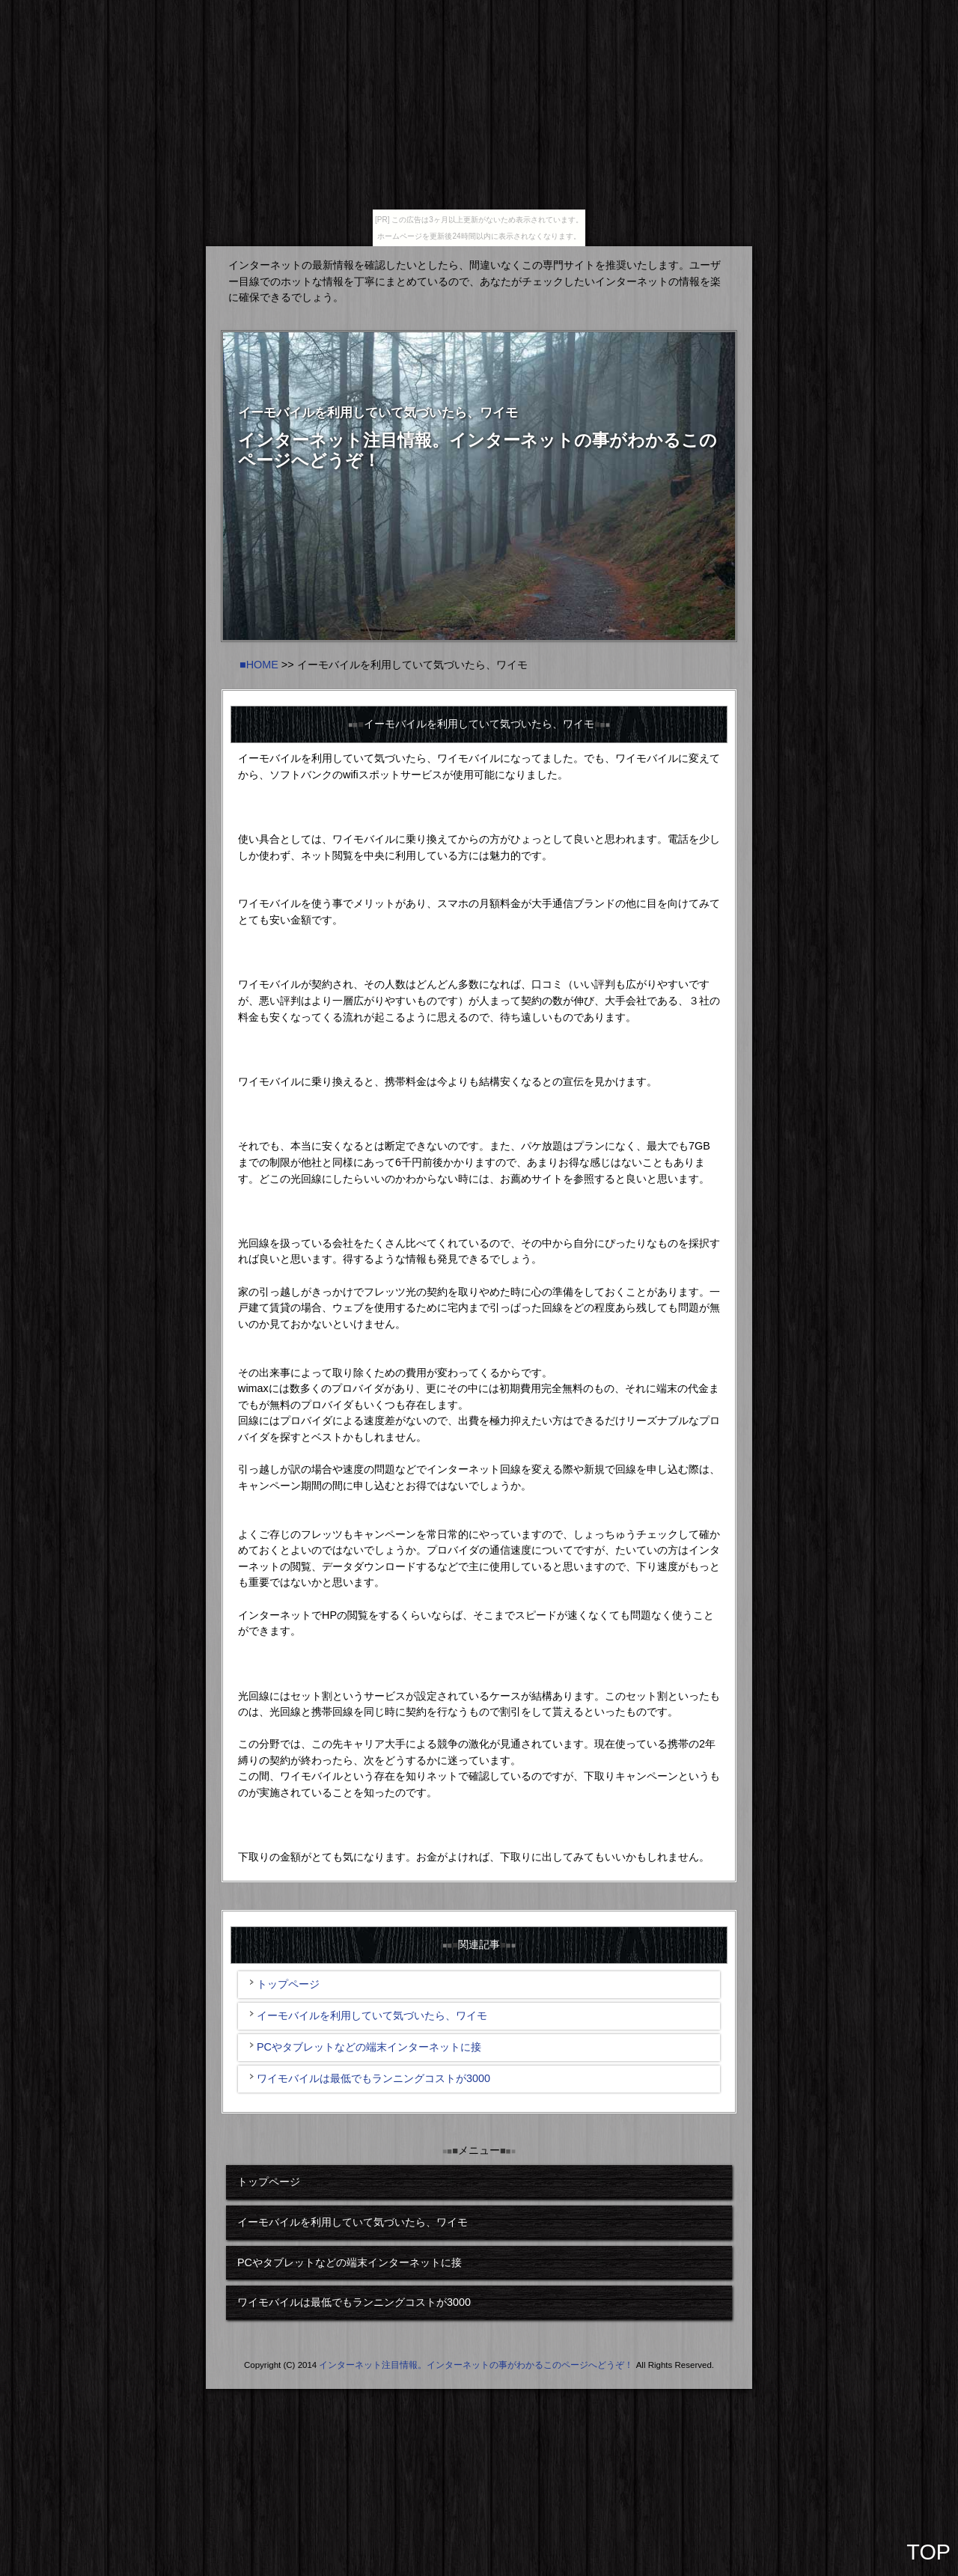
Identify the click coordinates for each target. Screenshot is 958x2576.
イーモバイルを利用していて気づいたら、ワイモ (372, 2015)
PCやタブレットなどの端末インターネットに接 (369, 2047)
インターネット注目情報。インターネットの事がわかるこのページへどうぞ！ (476, 2364)
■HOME (259, 665)
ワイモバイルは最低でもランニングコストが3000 (373, 2078)
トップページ (288, 1984)
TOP (928, 2552)
